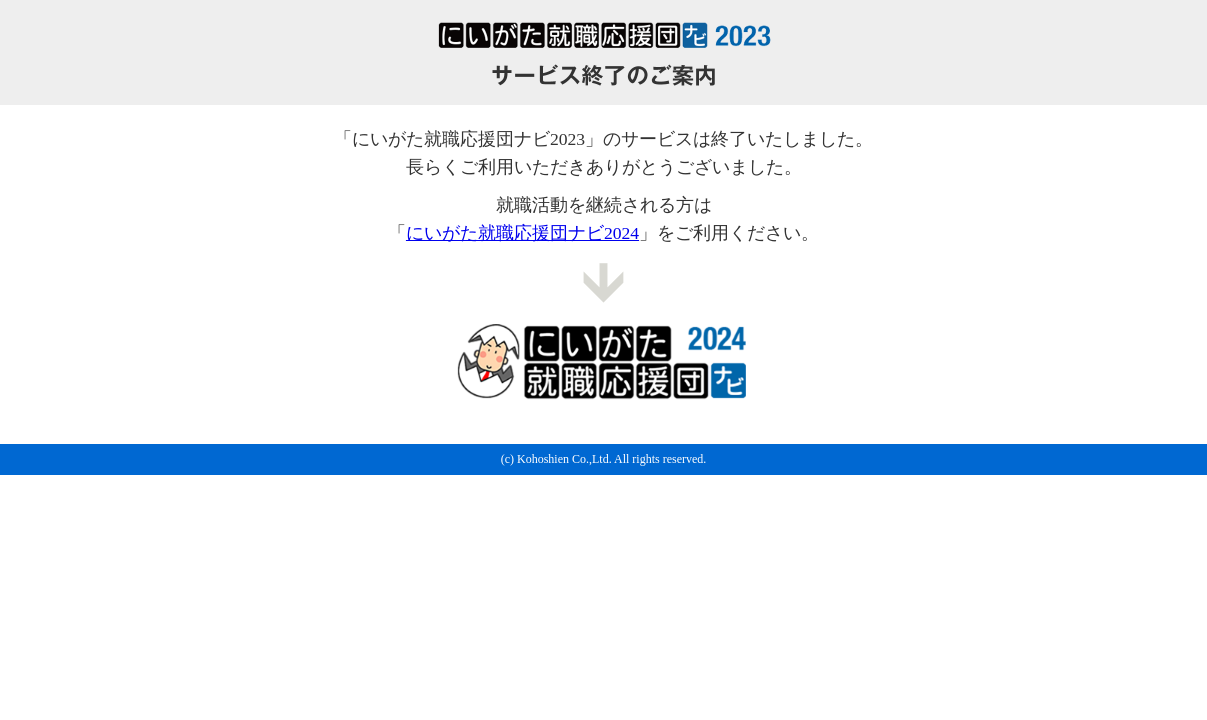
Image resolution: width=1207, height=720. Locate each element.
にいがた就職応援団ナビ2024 (522, 233)
